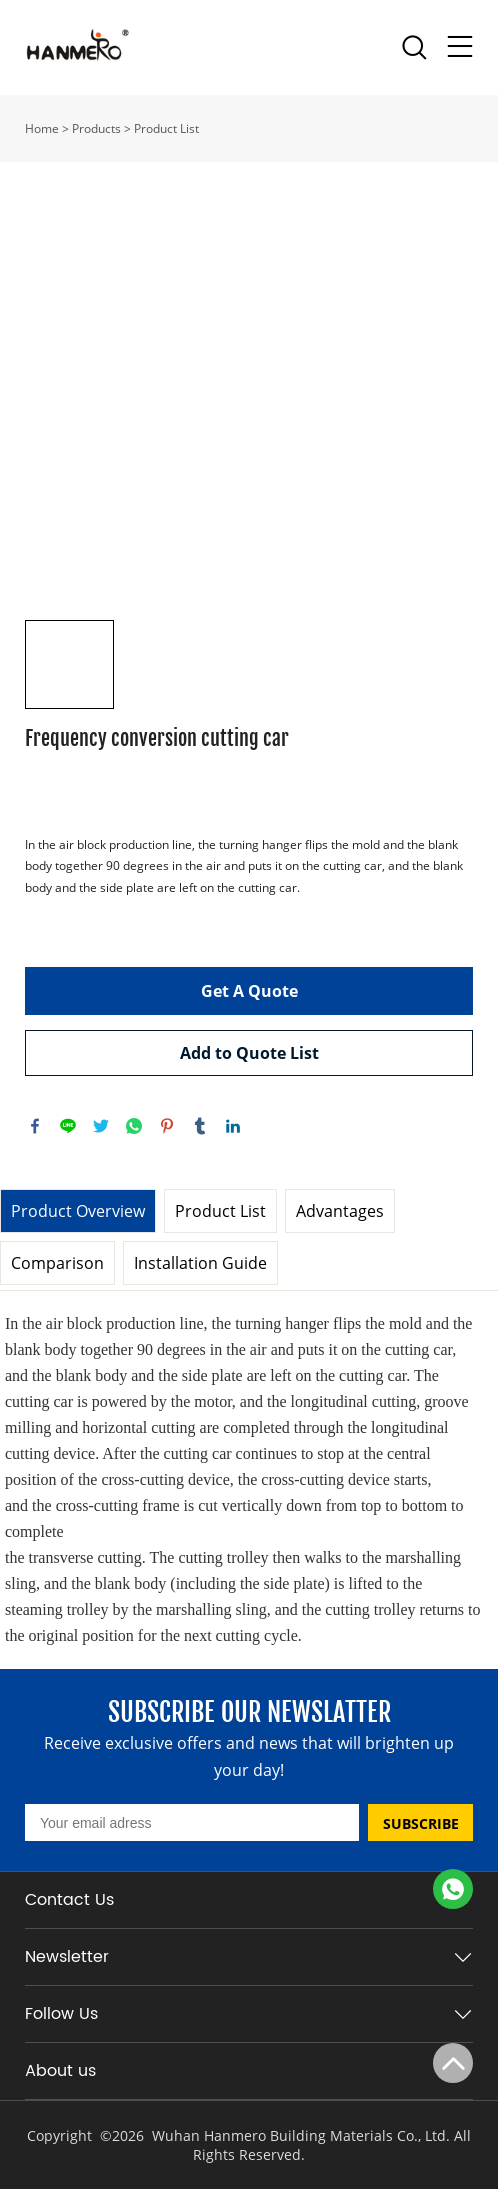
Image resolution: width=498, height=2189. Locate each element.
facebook (35, 1126)
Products (96, 128)
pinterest (167, 1126)
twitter (101, 1126)
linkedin (233, 1126)
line (68, 1126)
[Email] (192, 1822)
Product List (166, 128)
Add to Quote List (249, 1053)
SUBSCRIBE (421, 1823)
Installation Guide (200, 1263)
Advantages (340, 1211)
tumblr (200, 1126)
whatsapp (134, 1126)
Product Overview (78, 1211)
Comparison (57, 1263)
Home (42, 128)
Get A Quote (249, 991)
